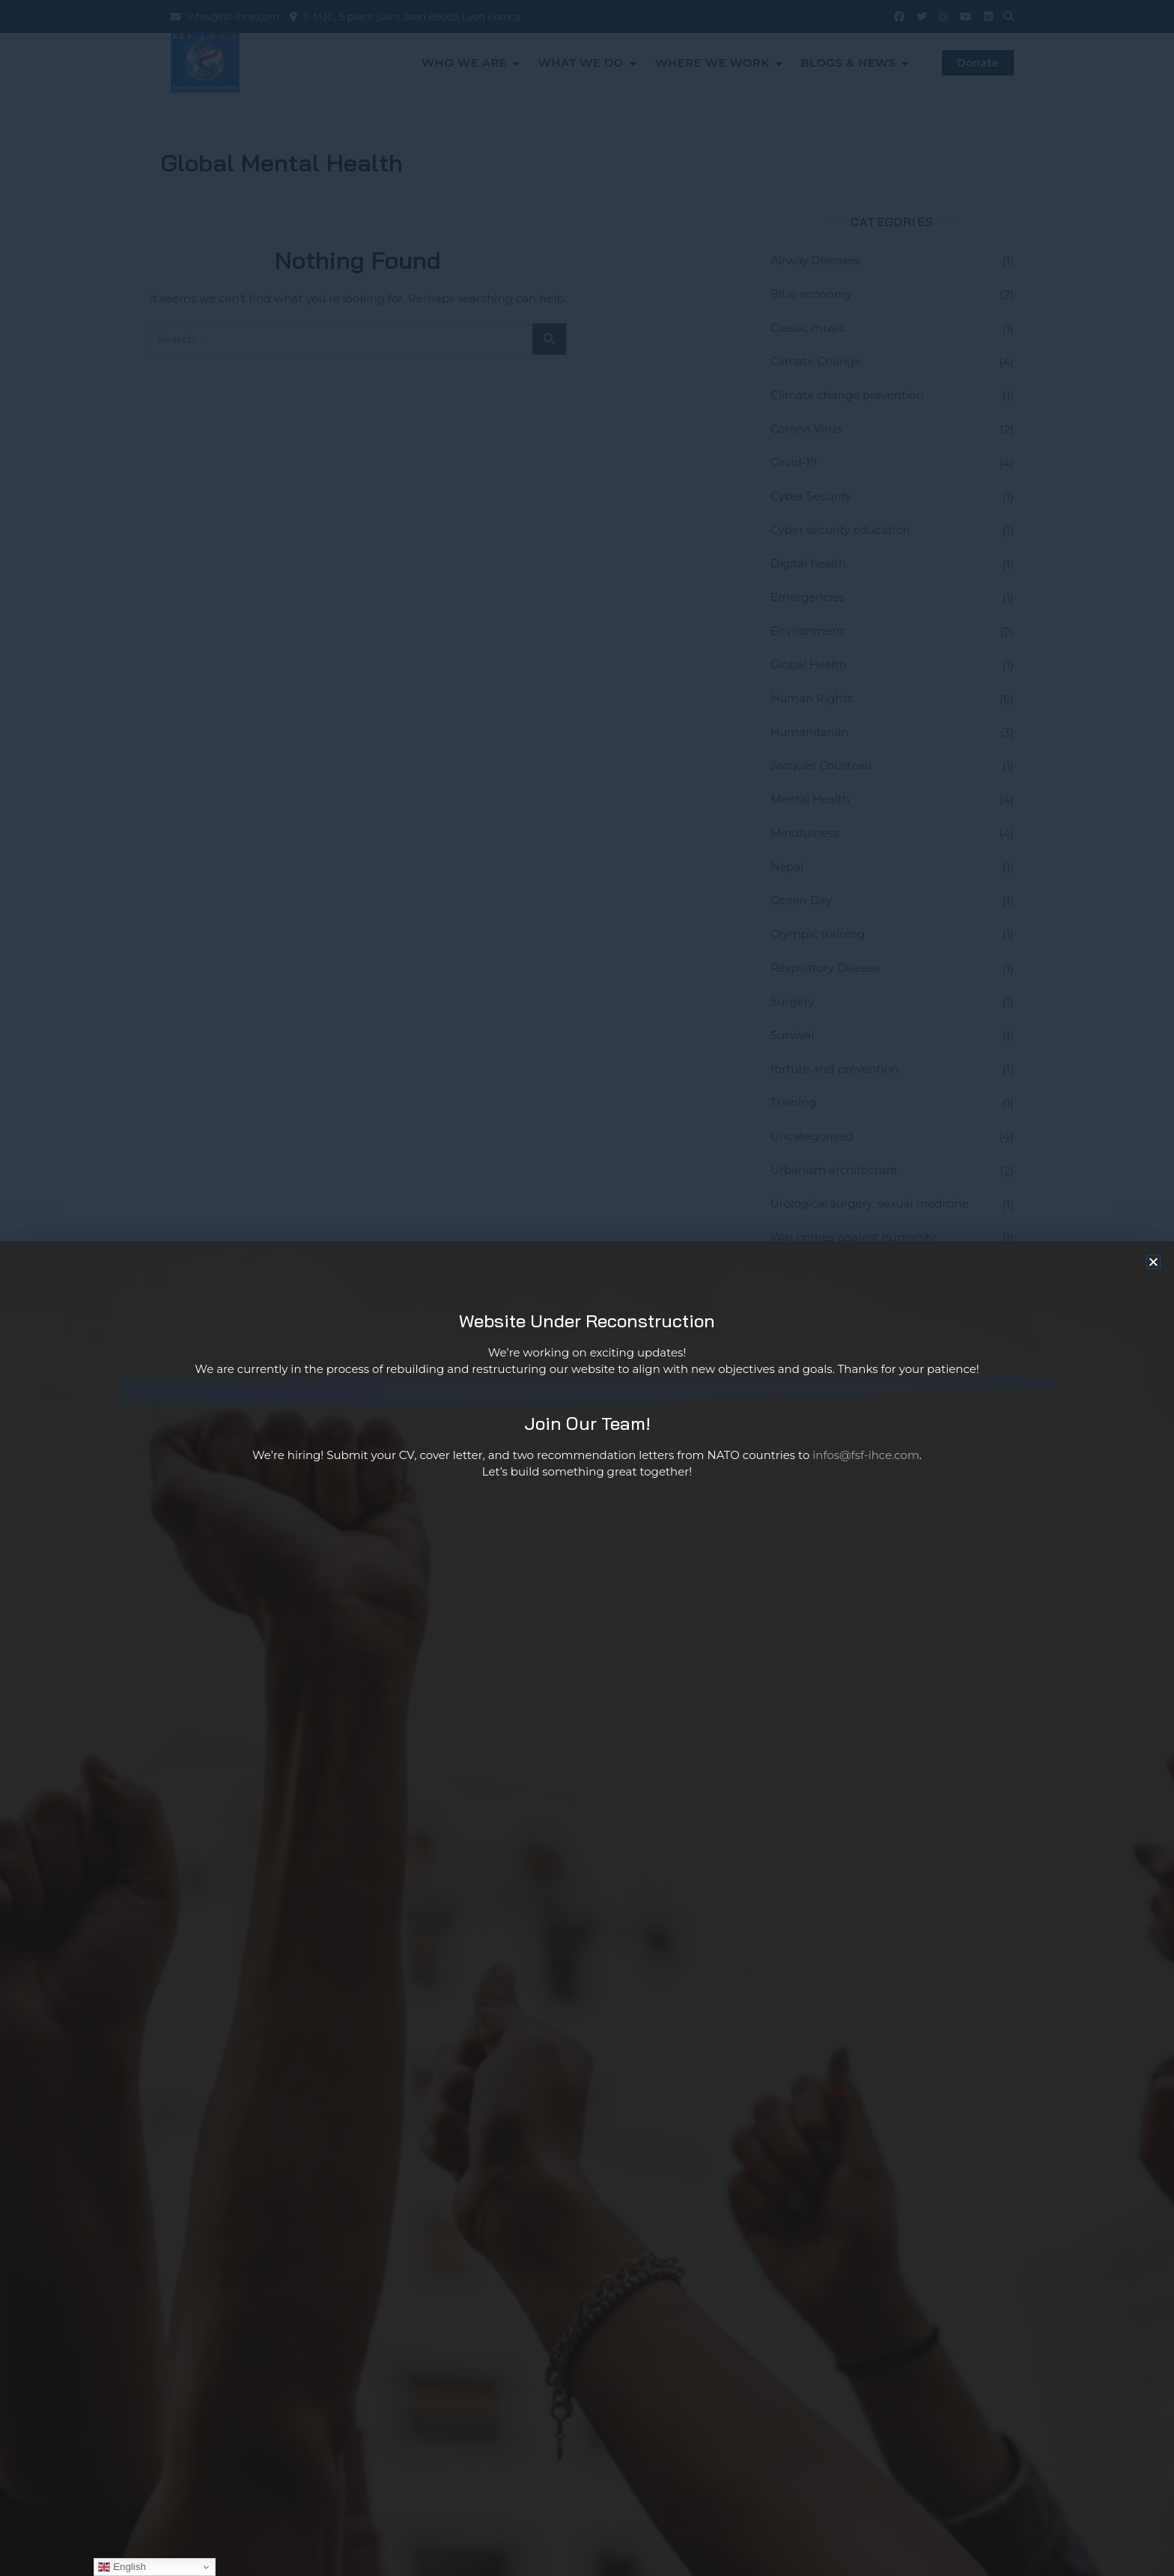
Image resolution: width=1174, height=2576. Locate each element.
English (121, 2567)
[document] (587, 1288)
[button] (1153, 1261)
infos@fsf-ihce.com (865, 1455)
